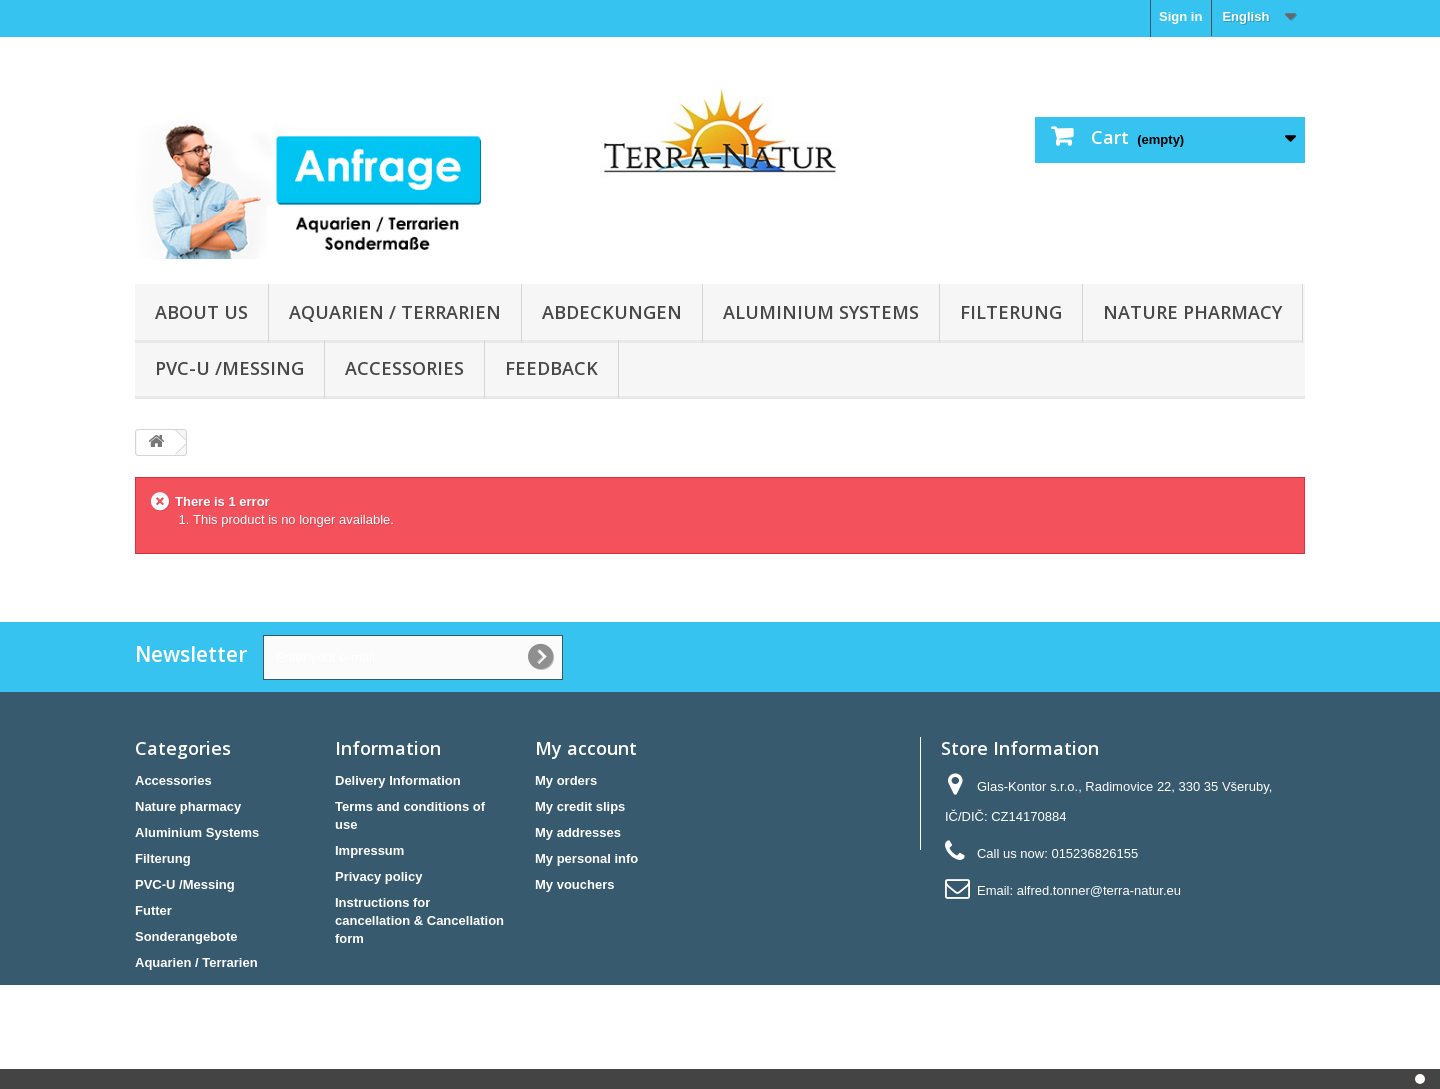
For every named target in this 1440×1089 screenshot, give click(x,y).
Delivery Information (398, 780)
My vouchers (574, 884)
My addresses (578, 832)
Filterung (1011, 312)
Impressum (369, 850)
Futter (153, 910)
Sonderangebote (186, 936)
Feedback (551, 368)
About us (201, 312)
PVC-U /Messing (229, 368)
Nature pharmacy (1192, 312)
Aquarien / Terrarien (395, 312)
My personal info (586, 858)
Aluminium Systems (821, 312)
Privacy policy (378, 876)
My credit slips (580, 806)
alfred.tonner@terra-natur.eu (1099, 890)
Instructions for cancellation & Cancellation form (419, 920)
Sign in (1180, 16)
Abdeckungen (612, 312)
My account (586, 748)
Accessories (404, 368)
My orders (566, 780)
